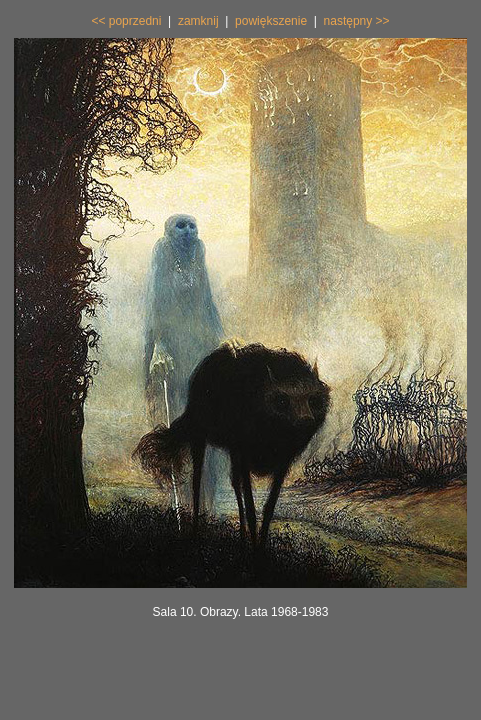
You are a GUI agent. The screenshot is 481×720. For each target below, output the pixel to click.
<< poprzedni (126, 21)
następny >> (357, 21)
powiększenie (271, 21)
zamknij (198, 21)
